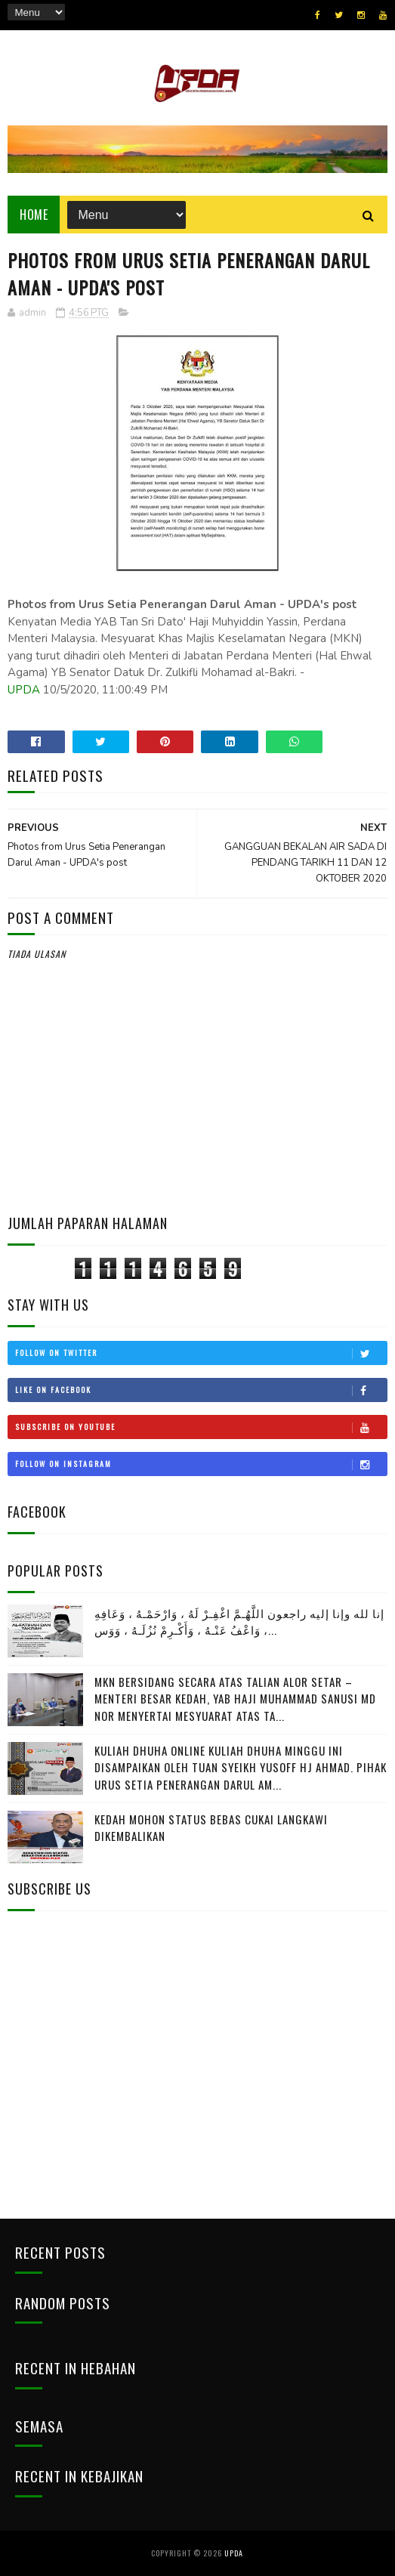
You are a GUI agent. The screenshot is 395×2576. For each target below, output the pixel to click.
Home (34, 214)
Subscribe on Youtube (200, 1427)
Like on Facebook (200, 1390)
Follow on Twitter (200, 1353)
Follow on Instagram (200, 1464)
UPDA (24, 689)
